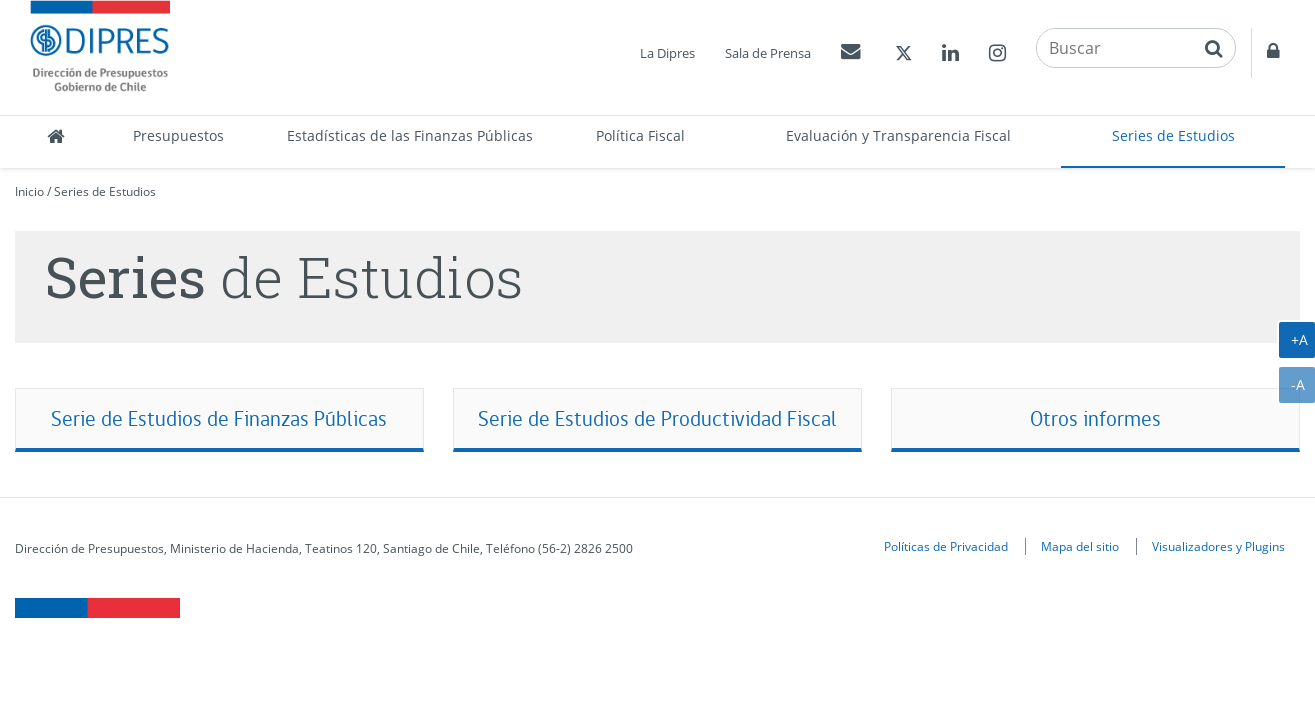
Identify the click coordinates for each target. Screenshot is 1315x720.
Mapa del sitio (1080, 546)
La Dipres (667, 53)
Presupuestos (178, 135)
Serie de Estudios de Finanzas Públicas (219, 418)
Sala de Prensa (768, 53)
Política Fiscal (640, 135)
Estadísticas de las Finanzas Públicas (410, 135)
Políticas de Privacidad (946, 546)
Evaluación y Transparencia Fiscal (898, 135)
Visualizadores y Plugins (1218, 546)
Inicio (29, 191)
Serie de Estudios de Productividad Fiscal (657, 418)
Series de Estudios (1173, 135)
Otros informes (1095, 418)
